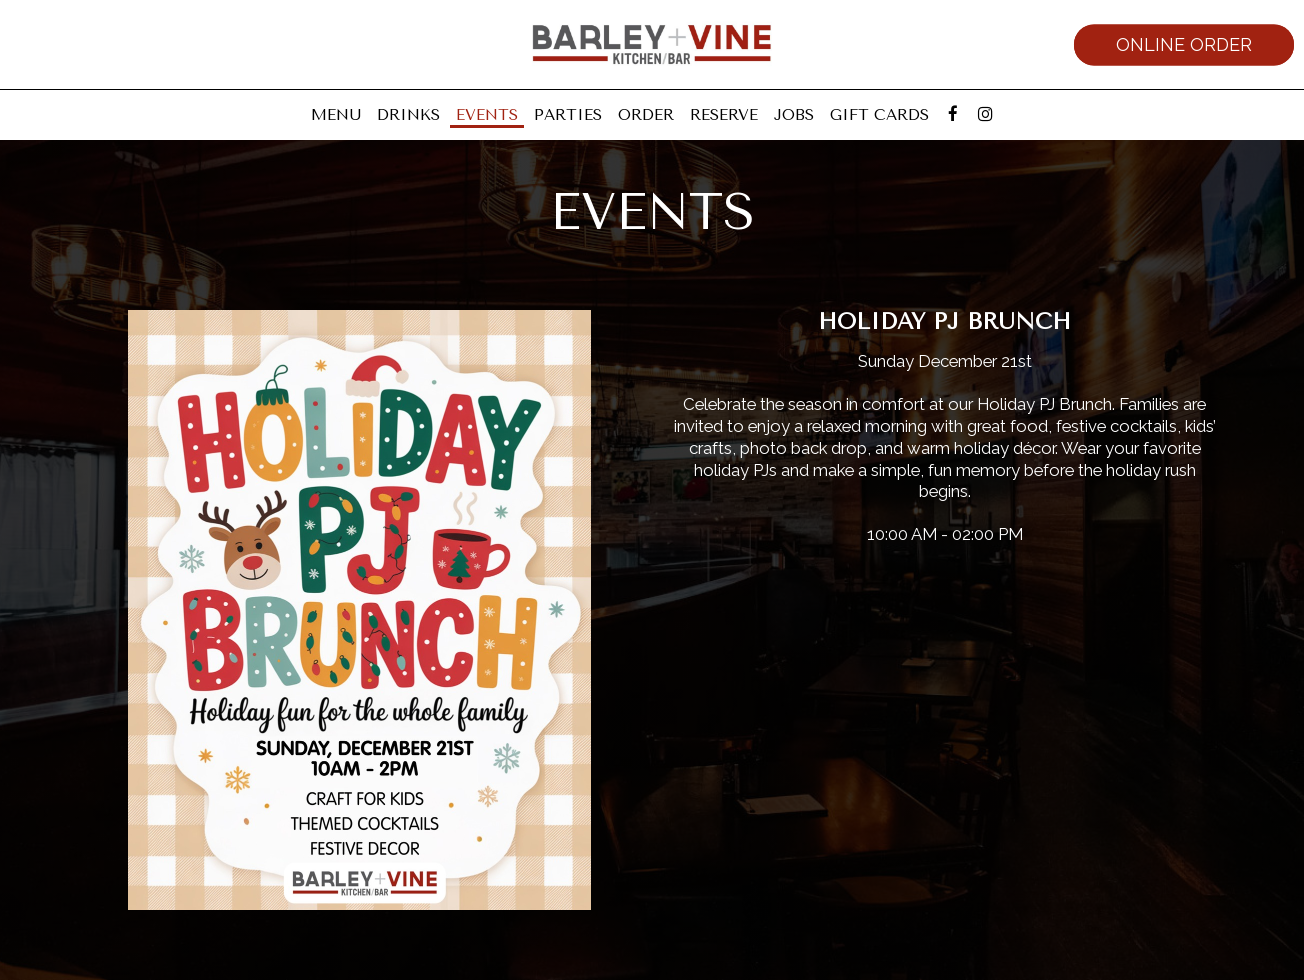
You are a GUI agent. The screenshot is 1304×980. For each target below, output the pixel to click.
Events (487, 115)
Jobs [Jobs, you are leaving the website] (794, 115)
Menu (336, 115)
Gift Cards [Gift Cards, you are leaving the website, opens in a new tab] (879, 115)
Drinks (408, 115)
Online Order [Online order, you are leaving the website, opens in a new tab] (1184, 44)
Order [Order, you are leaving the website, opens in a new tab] (646, 115)
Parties (568, 115)
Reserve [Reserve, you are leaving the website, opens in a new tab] (724, 115)
